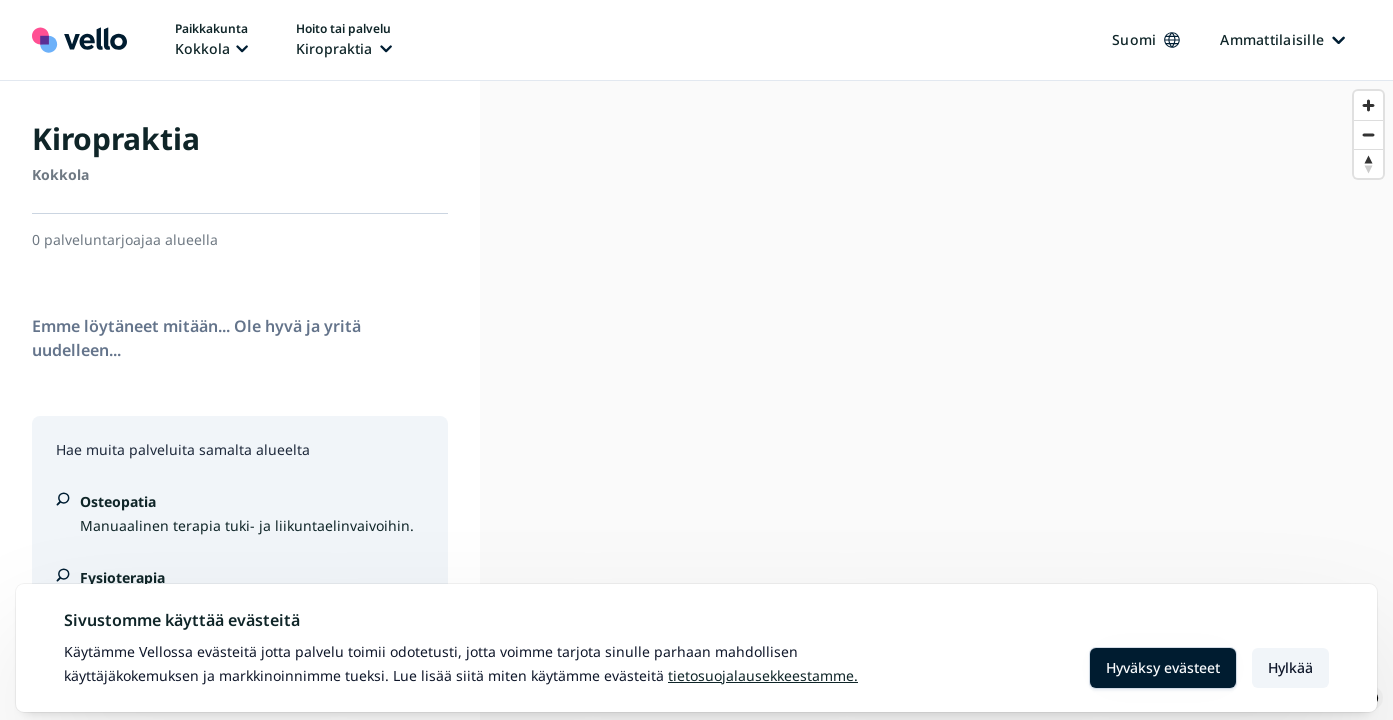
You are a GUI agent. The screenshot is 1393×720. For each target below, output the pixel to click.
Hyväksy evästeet (1163, 667)
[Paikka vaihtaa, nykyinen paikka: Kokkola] (211, 40)
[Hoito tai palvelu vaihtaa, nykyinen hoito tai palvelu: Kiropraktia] (344, 40)
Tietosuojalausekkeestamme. (763, 675)
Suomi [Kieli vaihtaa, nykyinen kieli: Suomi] (1146, 39)
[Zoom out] (1368, 134)
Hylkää (1290, 667)
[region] (936, 400)
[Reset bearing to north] (1368, 163)
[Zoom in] (1368, 105)
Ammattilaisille (1282, 39)
